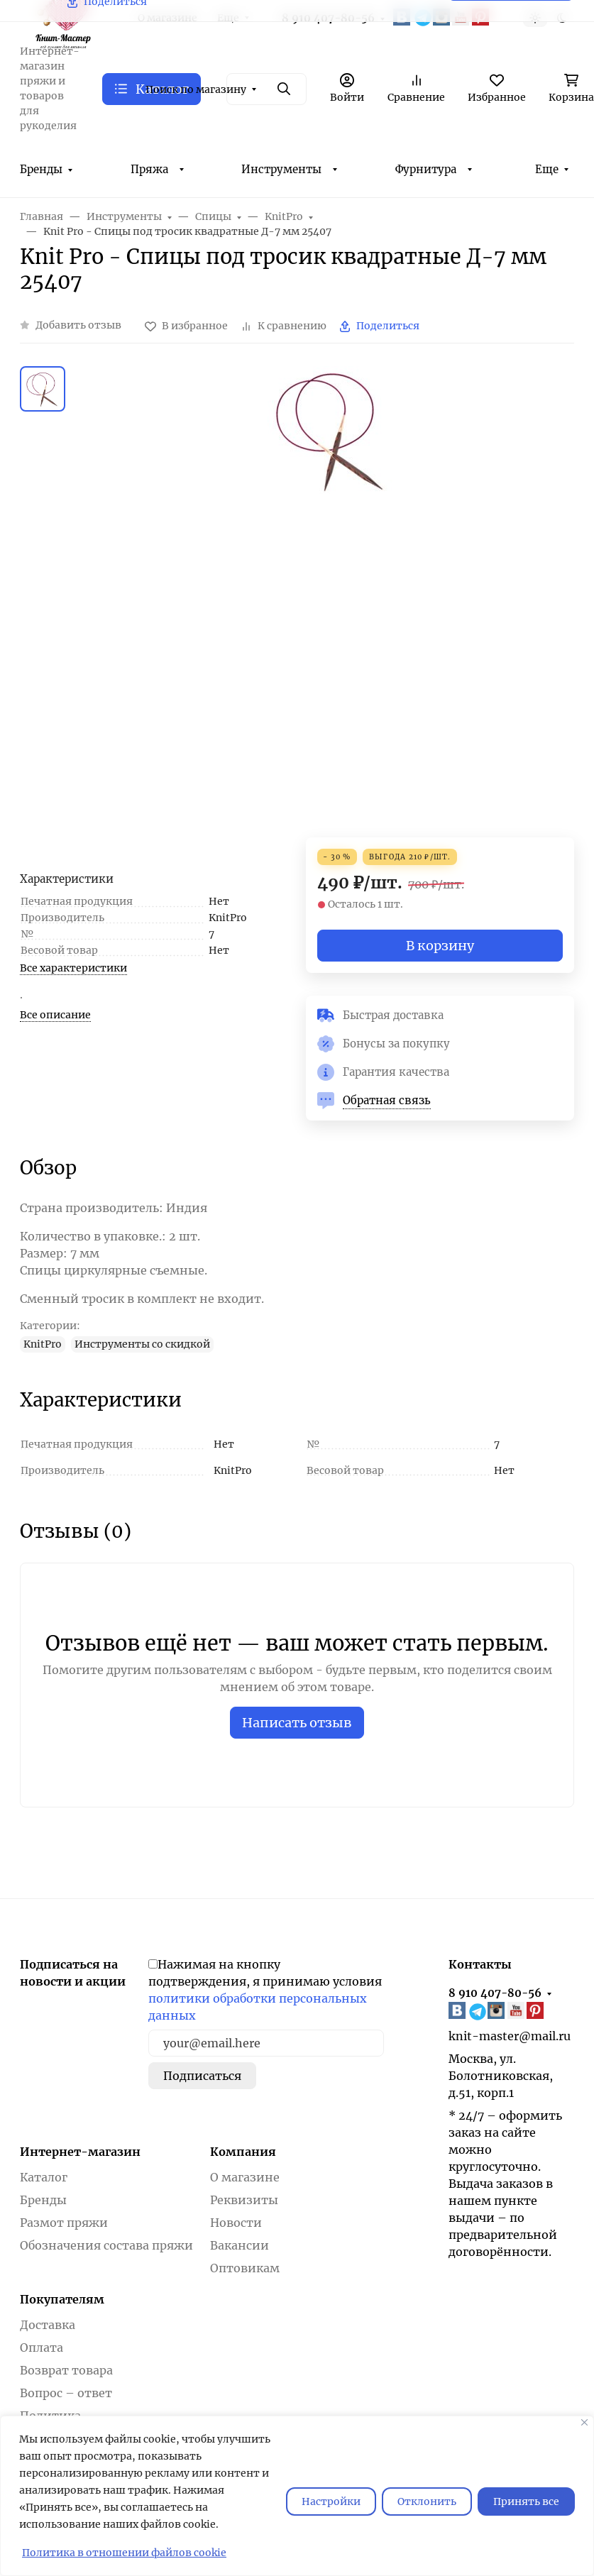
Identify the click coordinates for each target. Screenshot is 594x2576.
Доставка (47, 2325)
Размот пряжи (64, 2223)
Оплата (41, 2347)
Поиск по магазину (195, 89)
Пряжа (149, 169)
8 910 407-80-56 (495, 1993)
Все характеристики (73, 968)
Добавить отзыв (78, 325)
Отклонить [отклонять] (426, 2501)
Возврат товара (66, 2370)
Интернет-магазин (80, 2151)
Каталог (43, 2177)
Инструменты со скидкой (142, 1344)
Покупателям (62, 2299)
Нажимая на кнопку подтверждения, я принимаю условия (265, 1989)
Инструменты (281, 169)
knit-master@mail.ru (510, 2036)
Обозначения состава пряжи (106, 2245)
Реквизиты (244, 2200)
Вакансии (239, 2245)
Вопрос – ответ (66, 2393)
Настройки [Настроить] (331, 2501)
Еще (547, 169)
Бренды (41, 169)
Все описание (55, 1014)
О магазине (245, 2177)
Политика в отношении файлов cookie (124, 2552)
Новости (236, 2223)
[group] (331, 601)
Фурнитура (425, 169)
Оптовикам (245, 2268)
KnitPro (42, 1344)
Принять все (526, 2501)
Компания (243, 2151)
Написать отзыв (297, 1722)
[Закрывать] (584, 2422)
